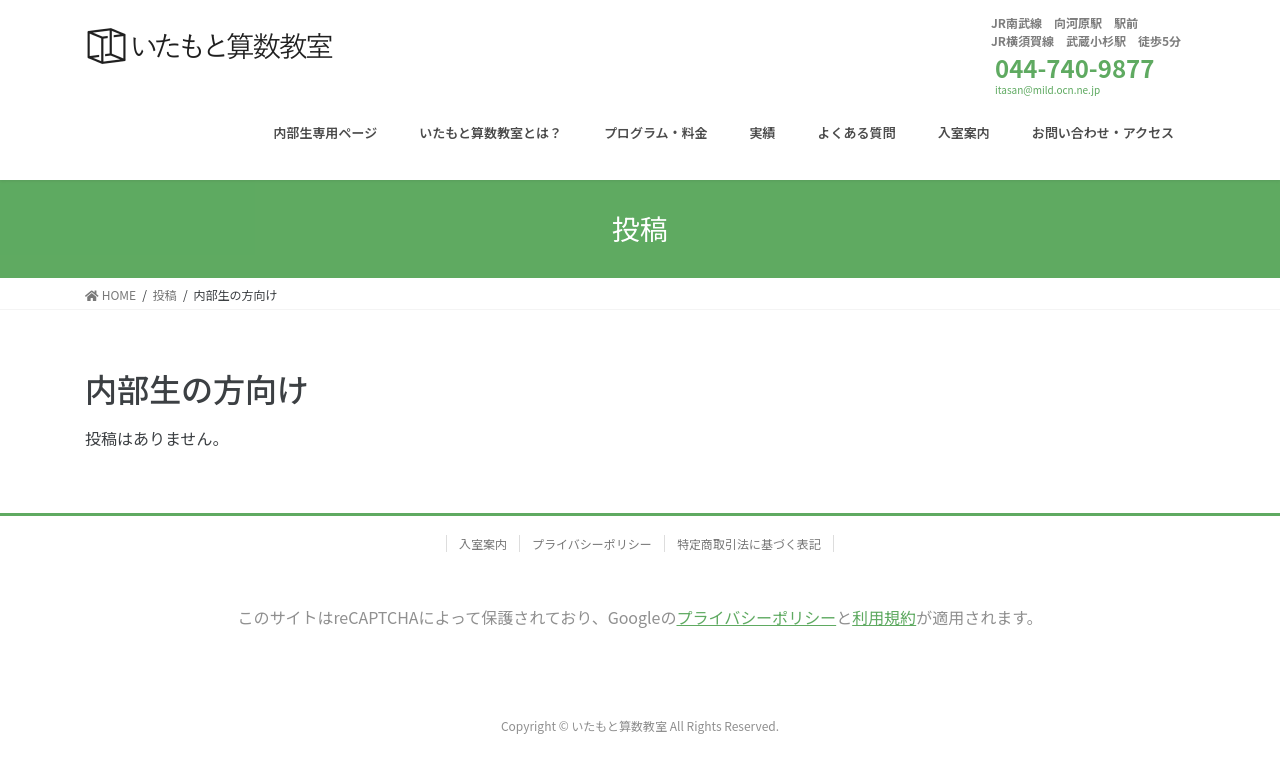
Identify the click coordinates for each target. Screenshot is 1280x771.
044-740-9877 (1074, 67)
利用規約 (884, 617)
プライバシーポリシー (592, 543)
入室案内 (483, 543)
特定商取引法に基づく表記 (749, 543)
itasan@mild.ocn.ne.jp (1047, 89)
